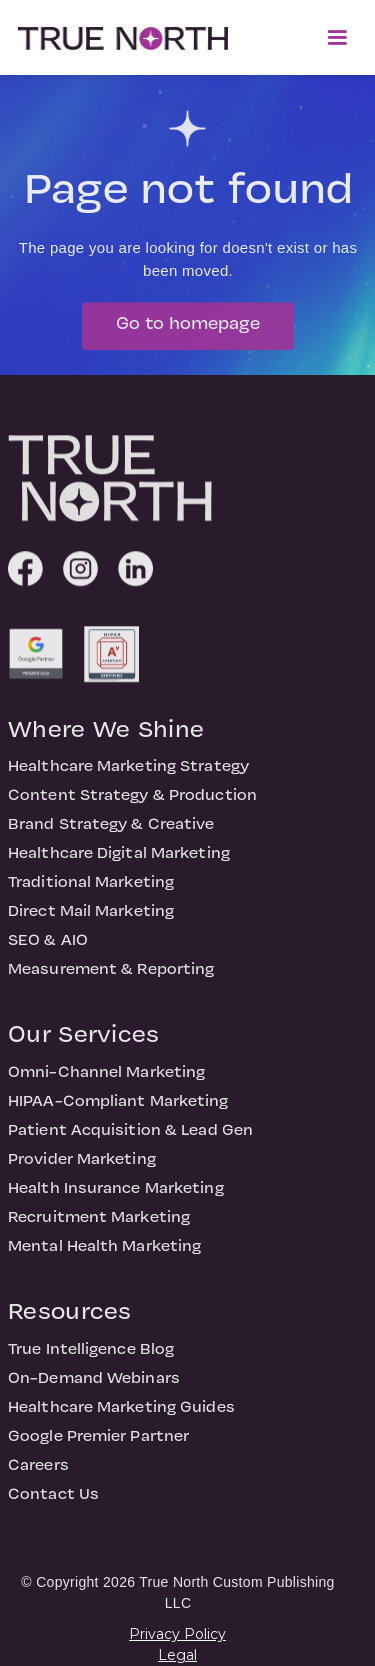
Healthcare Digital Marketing (119, 860)
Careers (38, 1472)
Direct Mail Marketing (91, 918)
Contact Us (53, 1501)
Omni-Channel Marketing (106, 1079)
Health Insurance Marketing (116, 1195)
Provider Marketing (82, 1166)
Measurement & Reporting (111, 976)
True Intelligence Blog (91, 1356)
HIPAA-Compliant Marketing (118, 1108)
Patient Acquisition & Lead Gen (130, 1137)
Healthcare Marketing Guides (121, 1414)
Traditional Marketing (91, 889)
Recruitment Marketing (99, 1224)
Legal (177, 1655)
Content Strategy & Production (132, 802)
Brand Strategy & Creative (111, 831)
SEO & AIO (48, 947)
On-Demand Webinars (94, 1385)
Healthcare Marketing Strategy (128, 773)
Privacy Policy (177, 1634)
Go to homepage (188, 330)
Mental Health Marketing (104, 1253)
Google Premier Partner (98, 1443)
